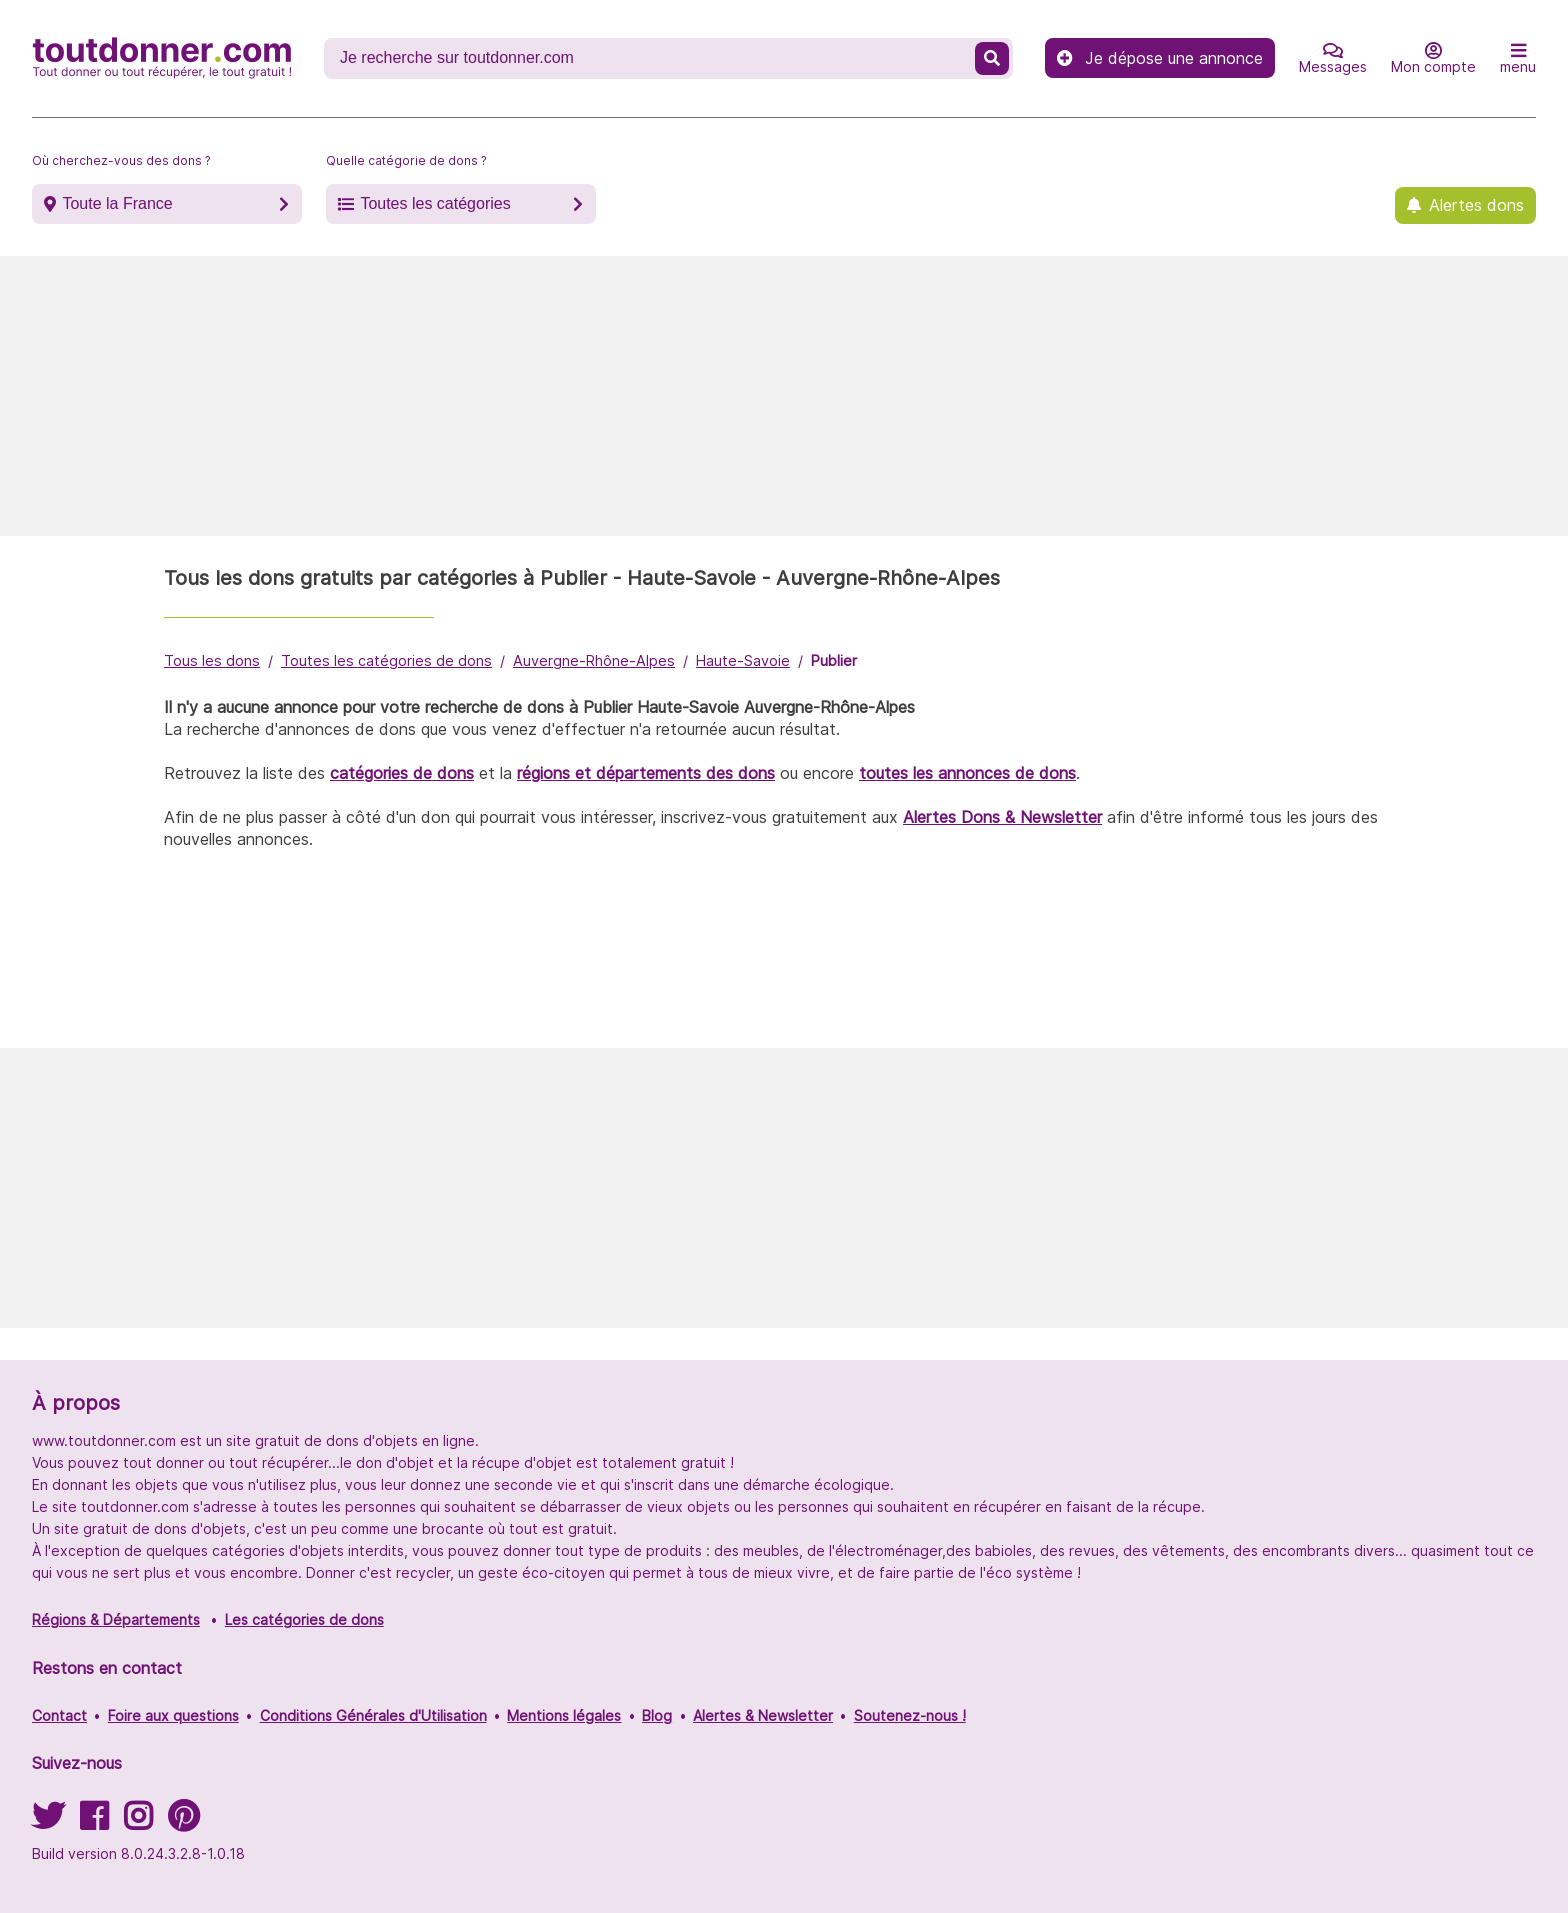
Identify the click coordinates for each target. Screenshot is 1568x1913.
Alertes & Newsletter (763, 1715)
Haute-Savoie (743, 660)
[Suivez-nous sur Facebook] (94, 1822)
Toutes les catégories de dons (386, 660)
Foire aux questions (173, 1715)
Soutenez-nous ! (910, 1715)
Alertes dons (1476, 205)
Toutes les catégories (435, 203)
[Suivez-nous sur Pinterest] (183, 1822)
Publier (834, 660)
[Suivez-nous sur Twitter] (48, 1822)
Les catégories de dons (304, 1619)
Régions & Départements (116, 1619)
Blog (657, 1715)
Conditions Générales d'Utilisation (373, 1715)
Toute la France (117, 203)
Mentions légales (564, 1715)
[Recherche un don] (651, 58)
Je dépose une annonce (1160, 58)
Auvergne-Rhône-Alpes (594, 660)
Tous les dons (212, 660)
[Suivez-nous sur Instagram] (138, 1822)
